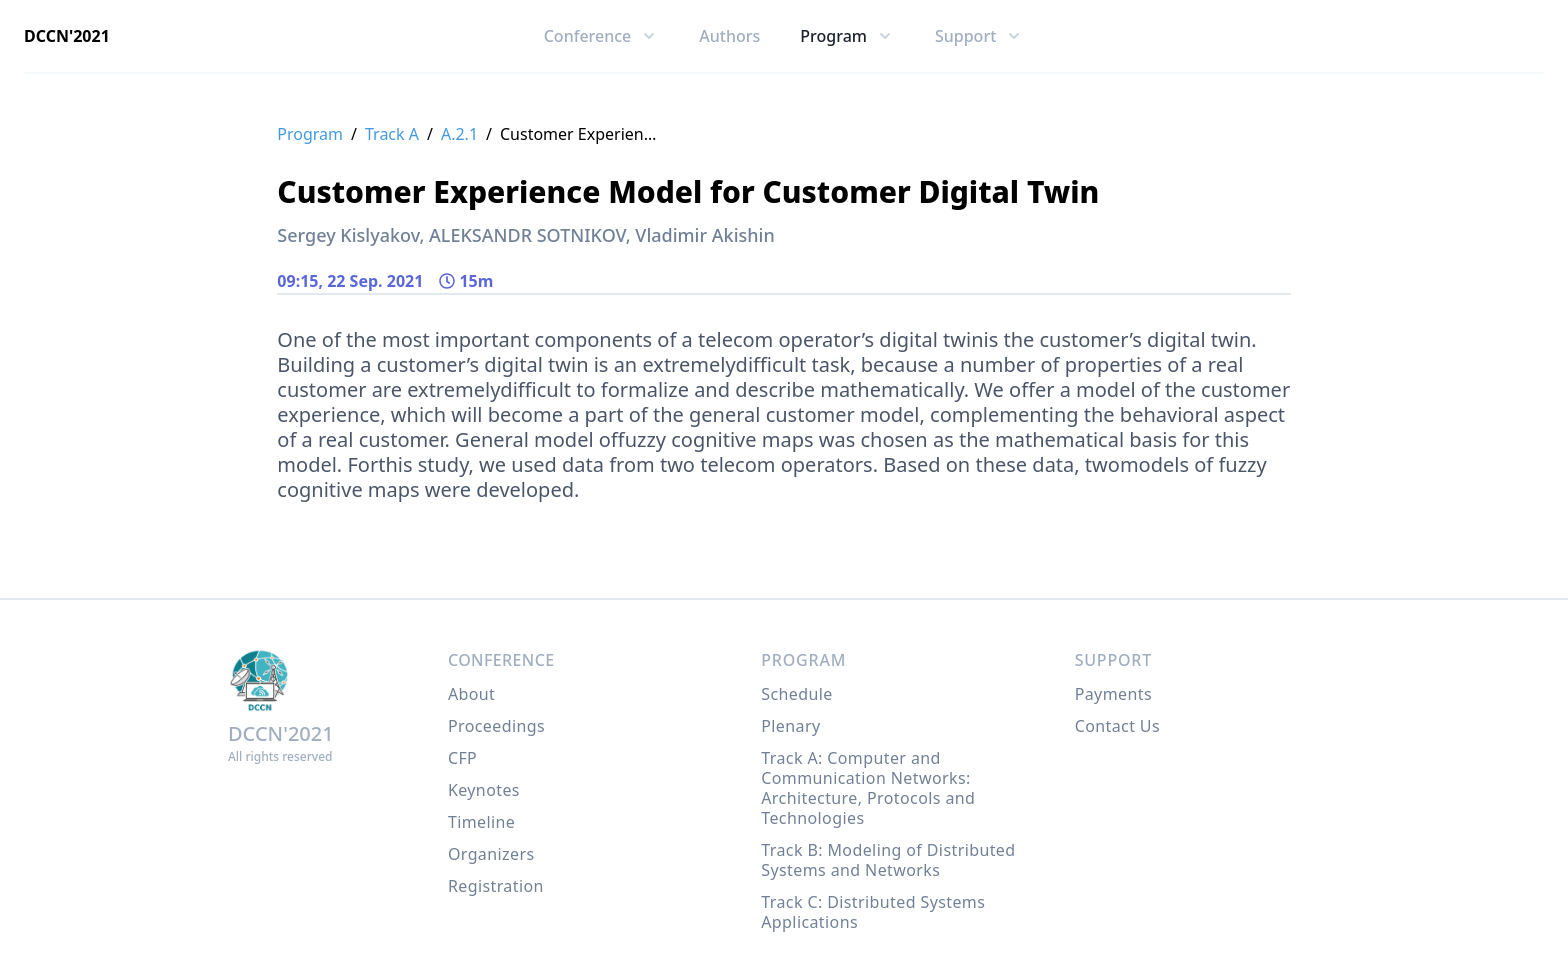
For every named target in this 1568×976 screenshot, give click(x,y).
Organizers (491, 854)
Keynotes (484, 790)
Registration (496, 886)
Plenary (790, 726)
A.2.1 (459, 134)
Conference (501, 660)
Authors (729, 36)
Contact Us (1117, 726)
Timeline (481, 822)
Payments (1113, 694)
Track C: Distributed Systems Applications (873, 912)
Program (310, 134)
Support (1113, 660)
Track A (392, 134)
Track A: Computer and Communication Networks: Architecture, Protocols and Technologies (868, 788)
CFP (462, 758)
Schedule (796, 694)
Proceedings (496, 726)
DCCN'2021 (67, 36)
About (471, 694)
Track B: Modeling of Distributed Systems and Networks (888, 860)
